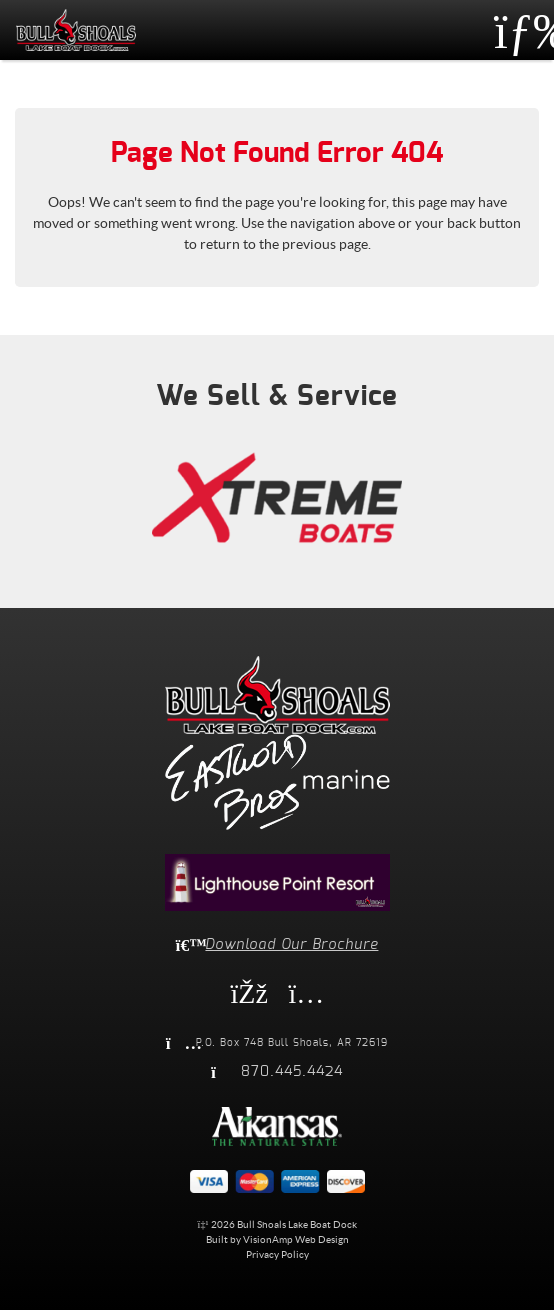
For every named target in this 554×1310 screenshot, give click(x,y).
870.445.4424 (292, 1072)
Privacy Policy (277, 1254)
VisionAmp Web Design (296, 1239)
